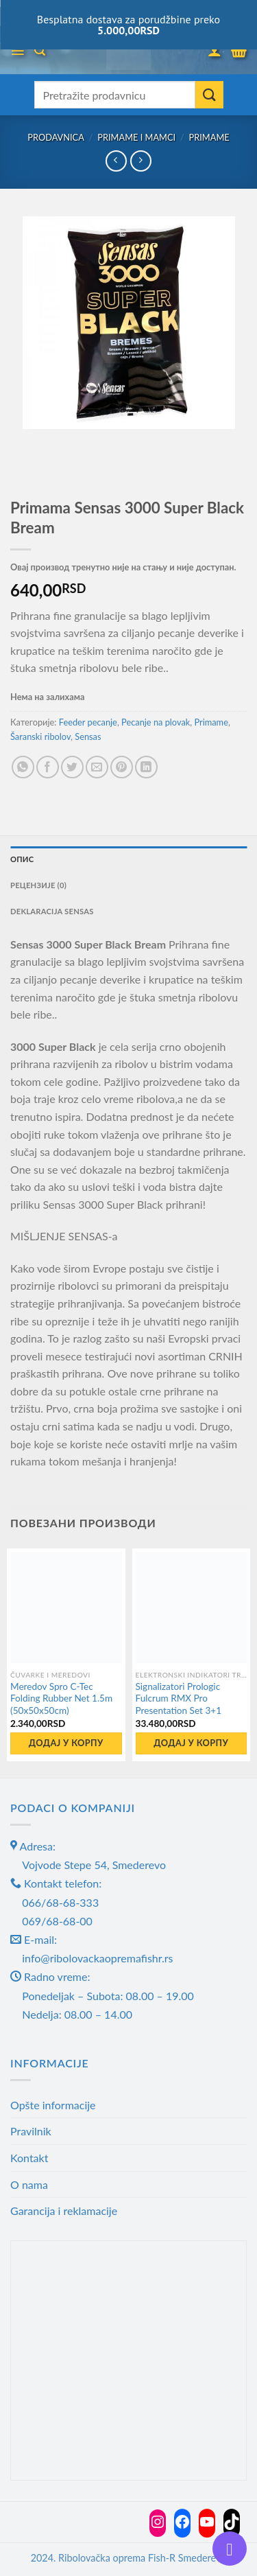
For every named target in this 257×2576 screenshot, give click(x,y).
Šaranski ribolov (40, 736)
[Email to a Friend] (97, 767)
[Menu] (17, 51)
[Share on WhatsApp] (23, 767)
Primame (209, 137)
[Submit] (209, 94)
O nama (29, 2184)
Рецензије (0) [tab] (38, 885)
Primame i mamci (136, 137)
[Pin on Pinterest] (121, 767)
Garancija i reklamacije (63, 2210)
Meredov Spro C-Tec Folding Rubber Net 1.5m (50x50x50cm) (61, 1698)
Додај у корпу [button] (66, 1742)
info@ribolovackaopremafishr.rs (97, 1957)
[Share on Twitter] (72, 767)
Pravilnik (30, 2130)
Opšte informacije (53, 2104)
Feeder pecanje (88, 722)
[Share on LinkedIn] (146, 767)
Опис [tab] (22, 859)
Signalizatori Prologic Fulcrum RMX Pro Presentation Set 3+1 (179, 1698)
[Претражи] (39, 50)
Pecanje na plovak (155, 722)
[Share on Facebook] (47, 767)
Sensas (88, 736)
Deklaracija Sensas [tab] (52, 911)
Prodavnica (55, 137)
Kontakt (29, 2157)
